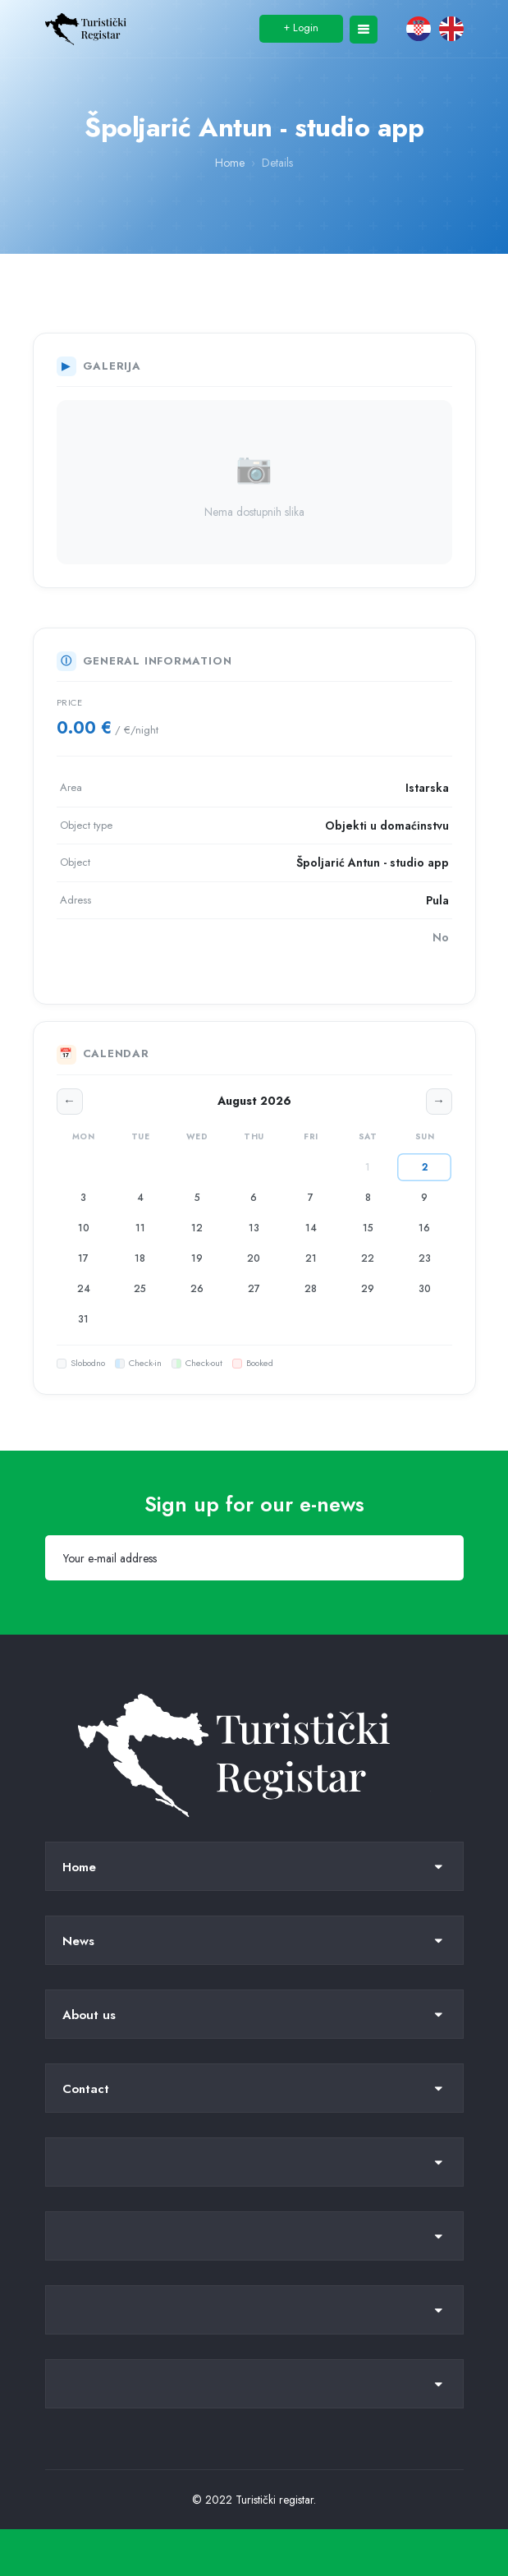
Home (230, 162)
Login (300, 27)
